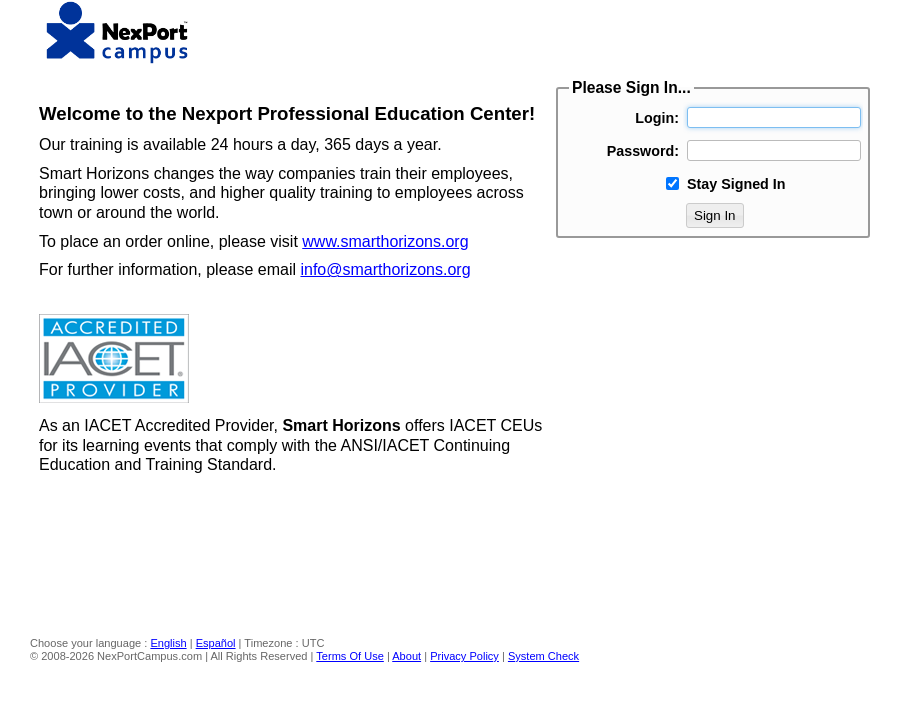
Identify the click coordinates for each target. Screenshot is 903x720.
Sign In (715, 215)
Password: (643, 151)
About (406, 656)
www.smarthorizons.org (385, 241)
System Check (543, 656)
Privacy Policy (464, 656)
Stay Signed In (736, 184)
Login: (657, 118)
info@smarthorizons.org (385, 269)
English (168, 643)
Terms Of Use (350, 656)
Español (216, 643)
